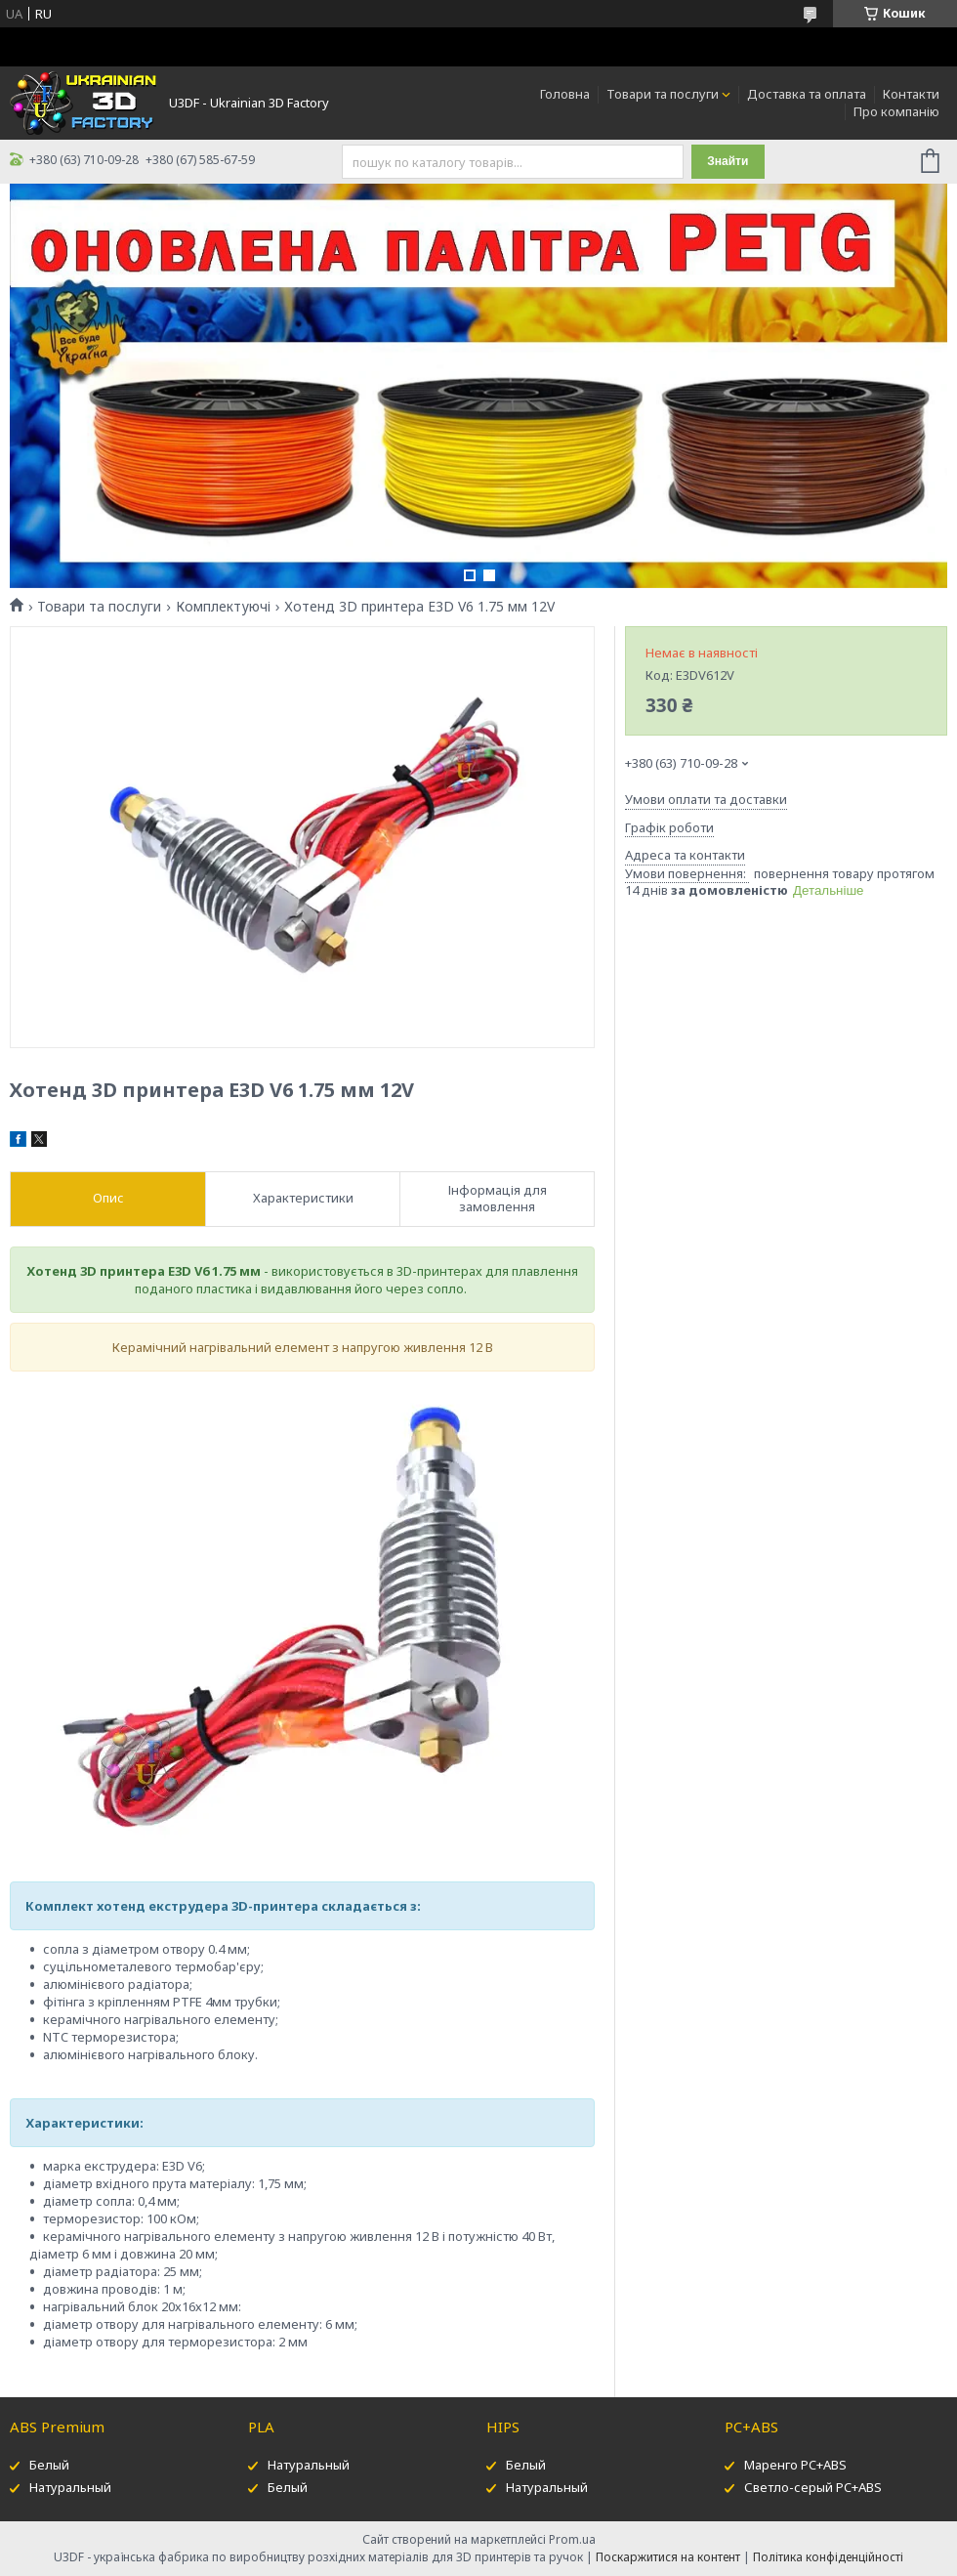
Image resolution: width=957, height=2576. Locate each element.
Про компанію (896, 111)
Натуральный (70, 2487)
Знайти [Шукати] (727, 161)
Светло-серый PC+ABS (813, 2487)
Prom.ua (572, 2539)
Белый (49, 2464)
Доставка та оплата (806, 94)
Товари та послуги (662, 94)
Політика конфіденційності (828, 2557)
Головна (565, 94)
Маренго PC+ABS (795, 2464)
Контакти (911, 94)
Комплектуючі (223, 606)
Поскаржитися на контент (668, 2557)
